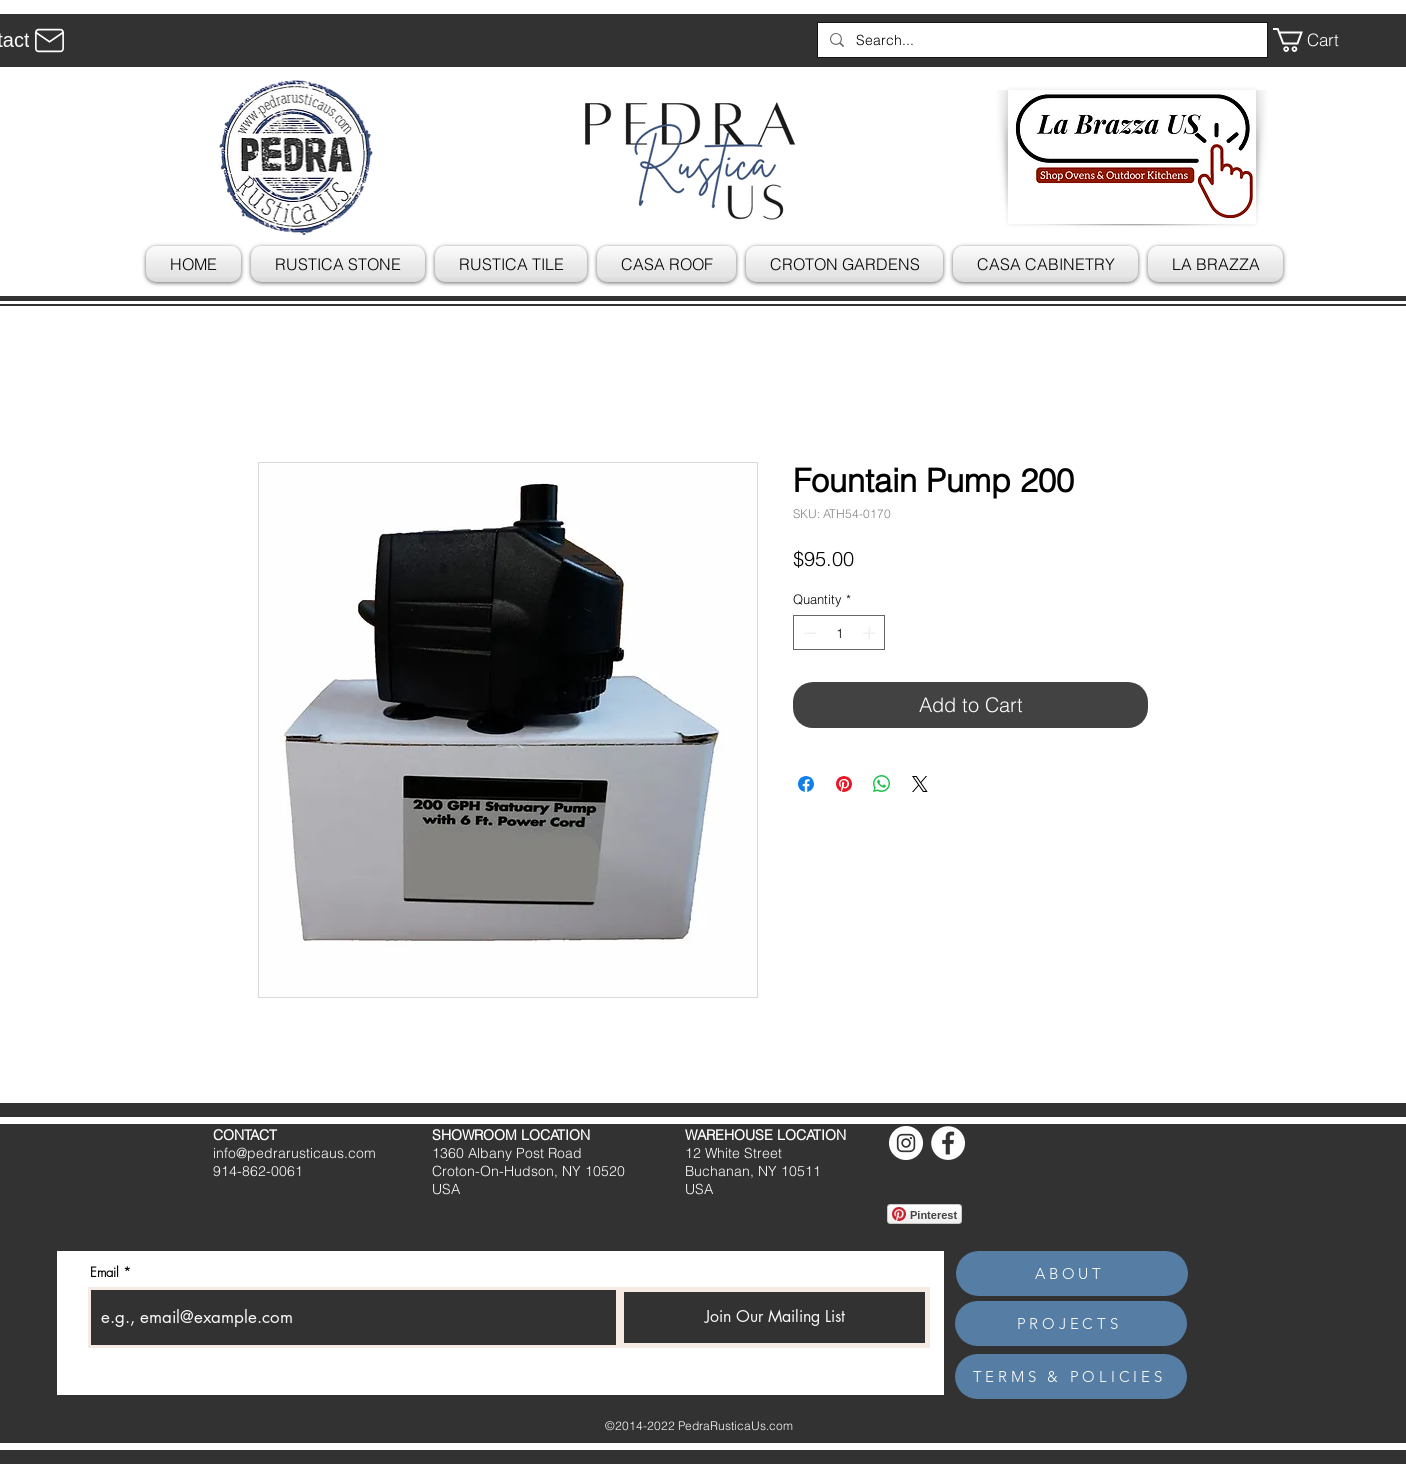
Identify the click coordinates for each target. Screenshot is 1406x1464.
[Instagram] (906, 1143)
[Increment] (871, 633)
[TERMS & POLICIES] (1071, 1376)
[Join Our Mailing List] (774, 1317)
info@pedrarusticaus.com (294, 1153)
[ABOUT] (1072, 1273)
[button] (1320, 40)
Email (104, 1272)
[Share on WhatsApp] (882, 784)
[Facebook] (948, 1143)
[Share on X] (920, 784)
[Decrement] (808, 633)
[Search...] (1040, 40)
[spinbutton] (839, 633)
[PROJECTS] (1071, 1323)
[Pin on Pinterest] (844, 784)
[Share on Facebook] (806, 784)
